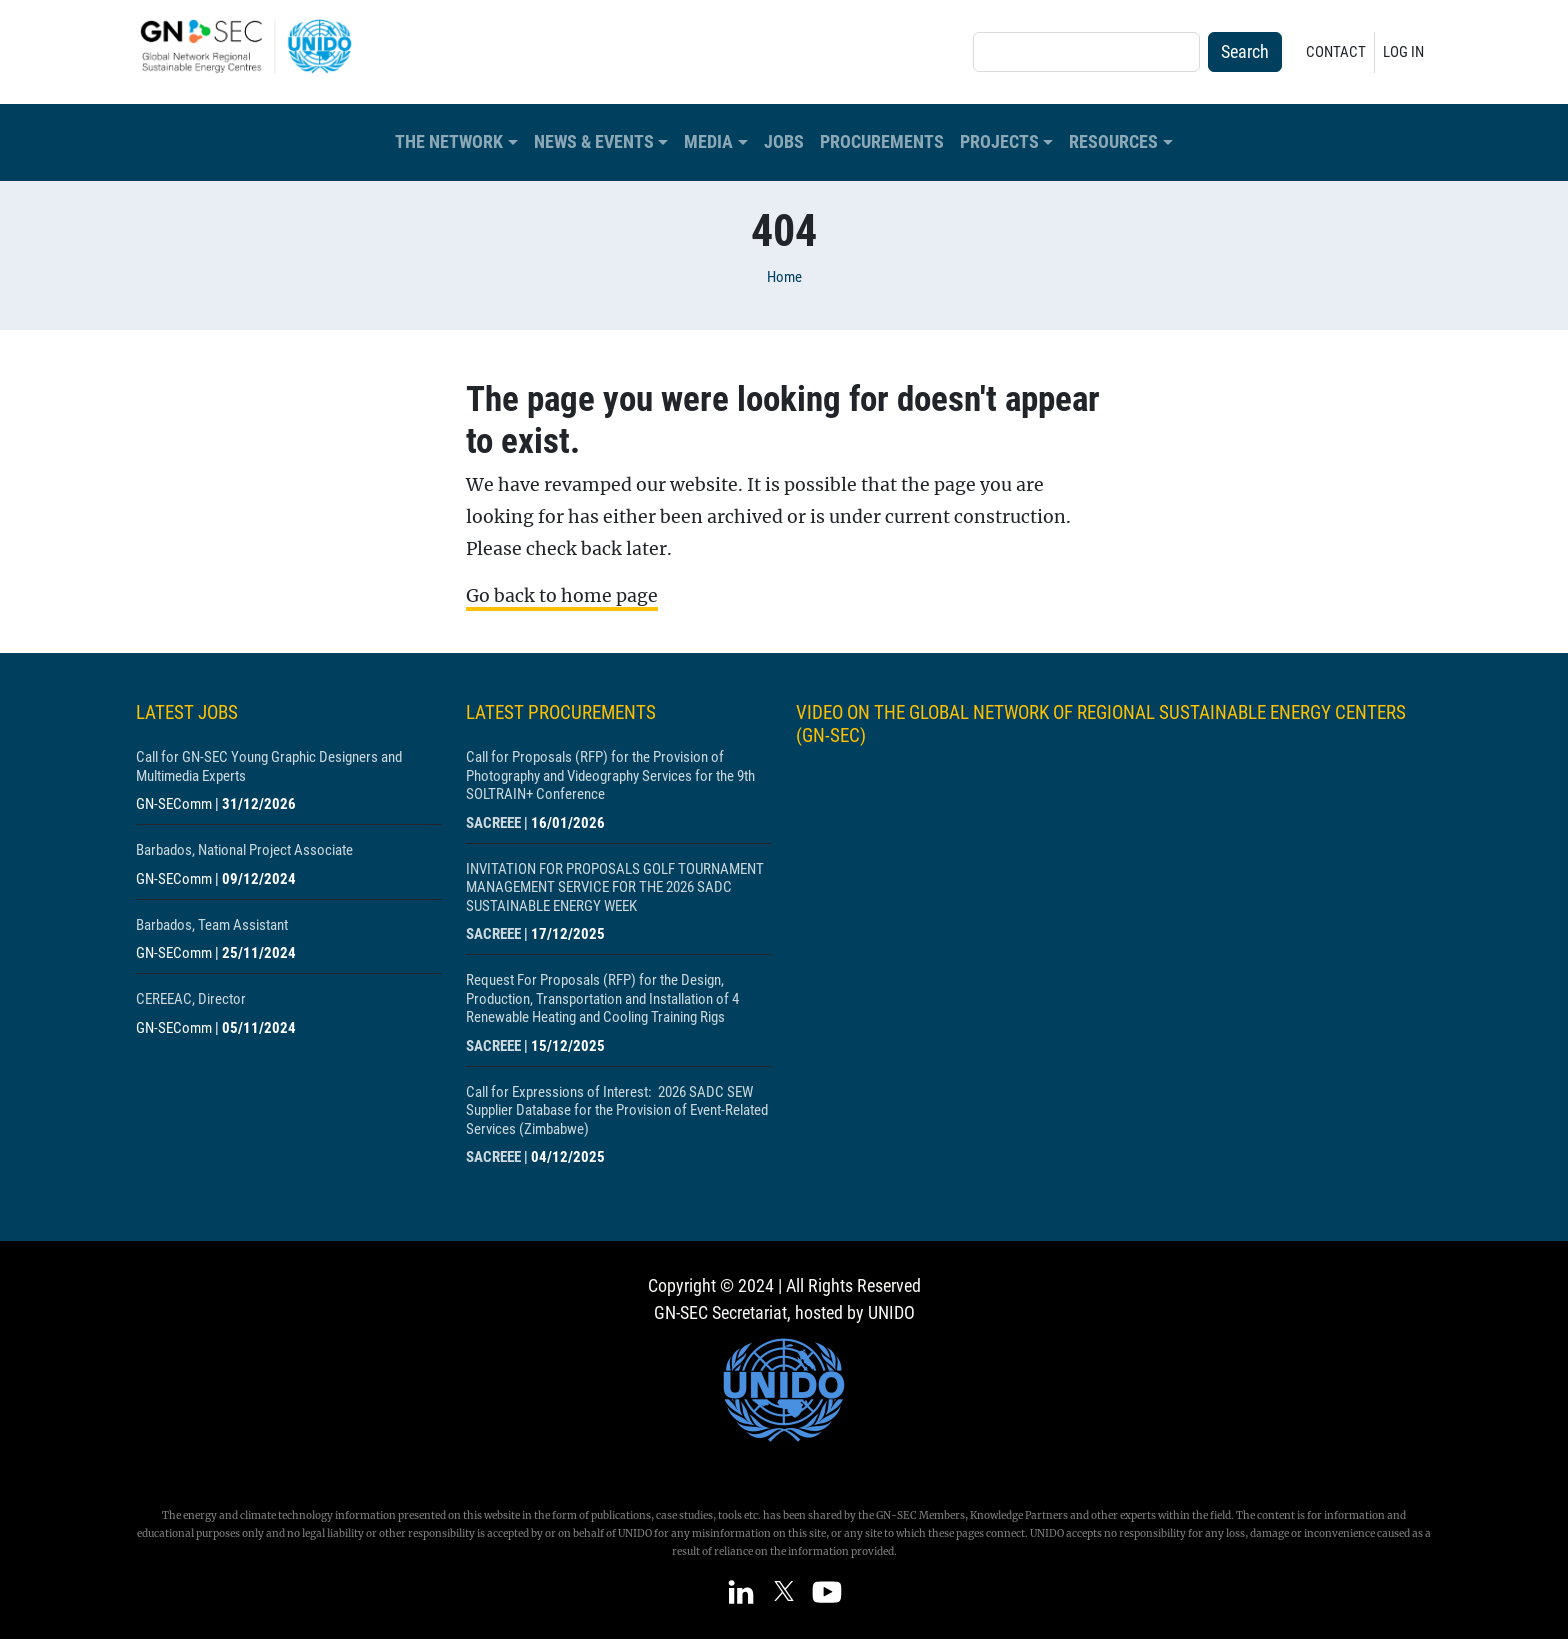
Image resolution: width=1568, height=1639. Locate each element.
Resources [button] (1113, 142)
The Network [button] (449, 142)
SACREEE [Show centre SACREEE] (493, 823)
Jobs (784, 142)
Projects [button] (999, 142)
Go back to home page (562, 596)
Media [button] (708, 142)
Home (784, 277)
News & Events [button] (594, 142)
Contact (1336, 52)
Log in (1403, 52)
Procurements (882, 142)
